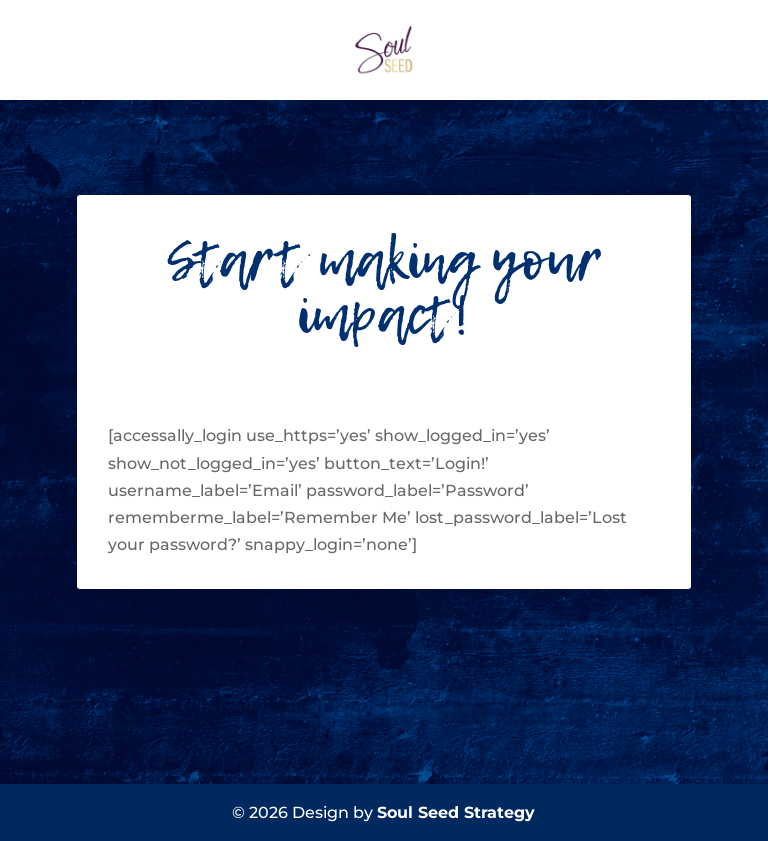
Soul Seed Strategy (456, 812)
